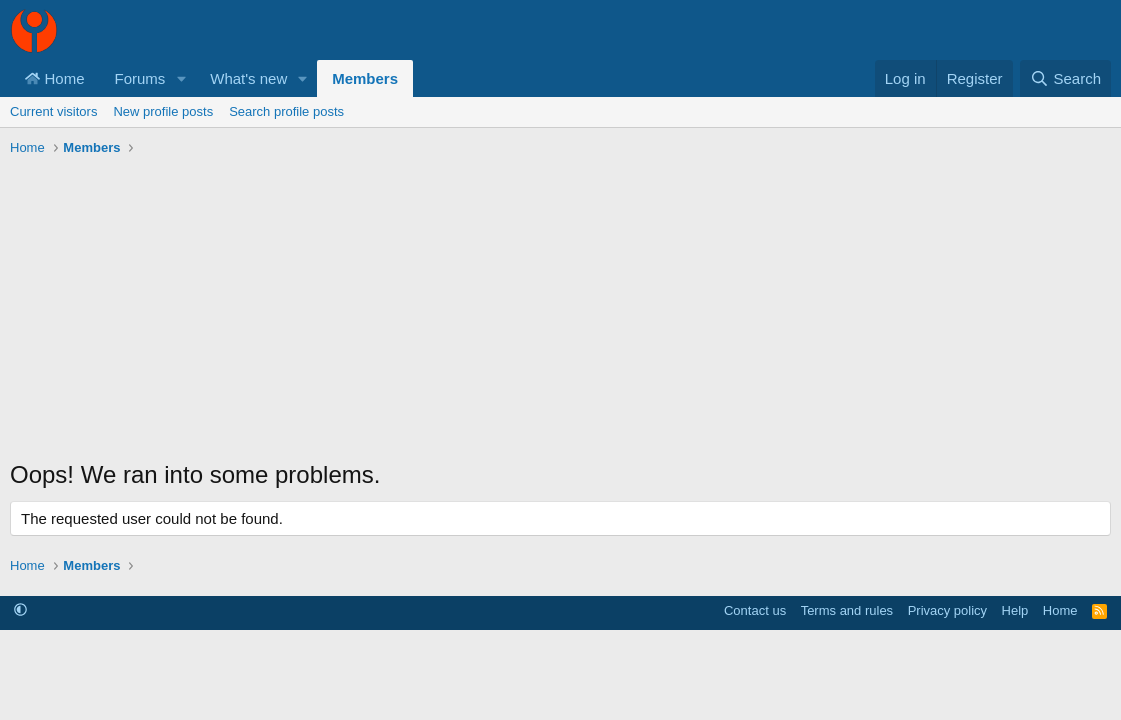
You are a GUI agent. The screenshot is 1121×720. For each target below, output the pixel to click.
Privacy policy (947, 610)
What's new (248, 78)
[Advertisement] (560, 313)
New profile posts (163, 111)
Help (1015, 610)
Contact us (755, 610)
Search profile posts (286, 111)
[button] (181, 78)
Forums (140, 78)
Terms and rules (847, 610)
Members (365, 78)
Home (55, 78)
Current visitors (53, 111)
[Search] (1065, 78)
